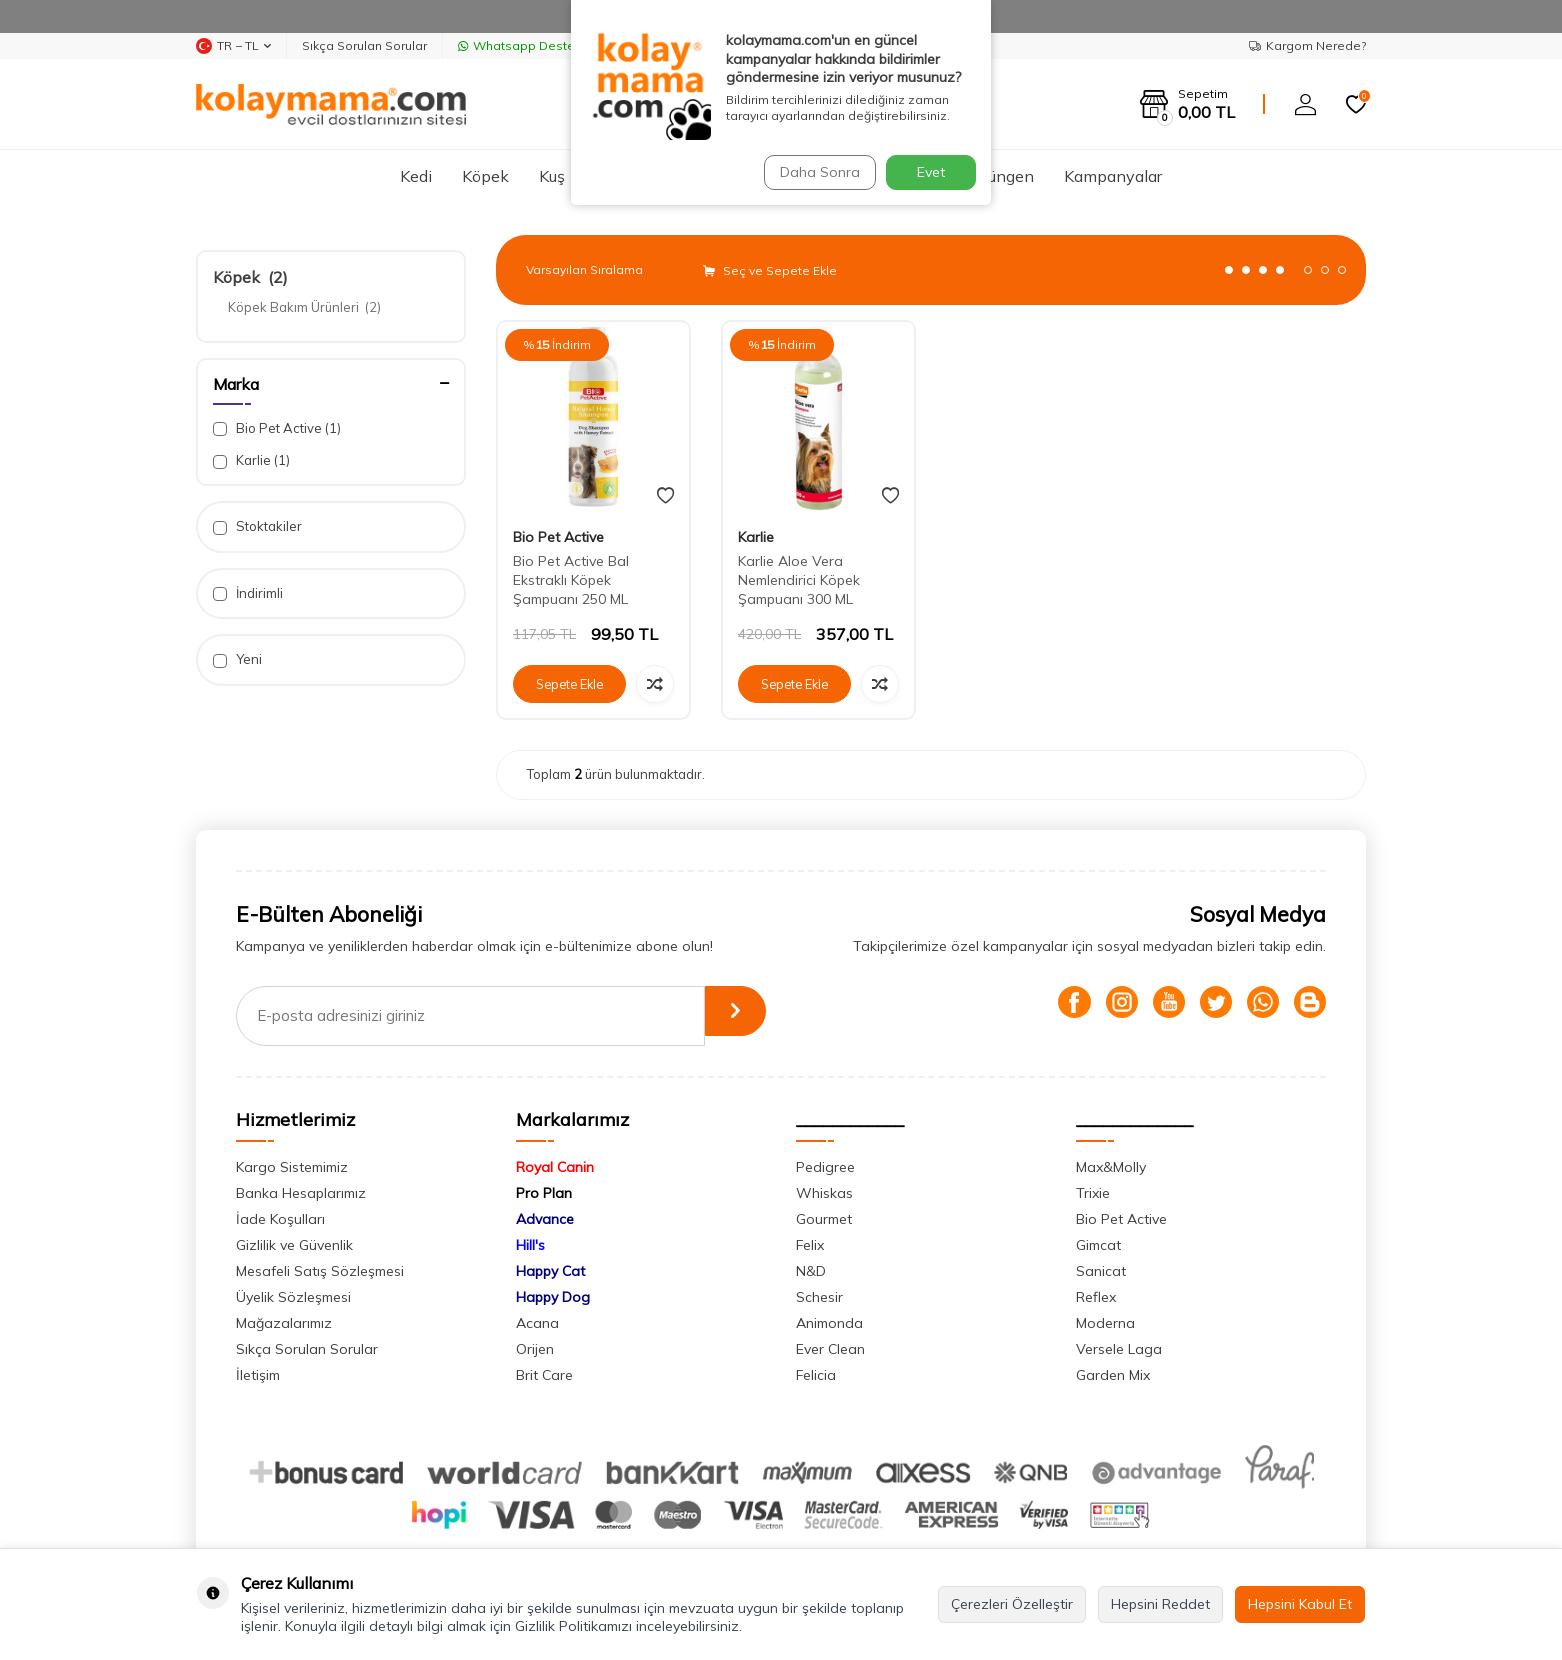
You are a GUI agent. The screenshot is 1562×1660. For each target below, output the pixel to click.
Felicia (816, 1375)
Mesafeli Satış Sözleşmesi (320, 1271)
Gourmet (824, 1219)
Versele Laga (1119, 1349)
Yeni (237, 659)
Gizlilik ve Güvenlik (294, 1245)
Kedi (416, 176)
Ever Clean (830, 1349)
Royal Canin (555, 1167)
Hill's (530, 1245)
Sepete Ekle (570, 684)
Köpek (485, 176)
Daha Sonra (815, 172)
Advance (545, 1219)
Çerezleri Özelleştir (1012, 1604)
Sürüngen (999, 176)
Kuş (552, 176)
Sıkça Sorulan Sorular (364, 45)
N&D (811, 1271)
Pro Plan (544, 1193)
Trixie (1093, 1193)
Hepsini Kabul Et (1300, 1604)
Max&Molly (1111, 1167)
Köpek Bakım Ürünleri (304, 307)
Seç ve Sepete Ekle (770, 270)
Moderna (1105, 1323)
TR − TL (233, 46)
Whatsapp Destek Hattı (535, 45)
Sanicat (1101, 1271)
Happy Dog (553, 1297)
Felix (810, 1245)
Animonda (829, 1323)
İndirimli (248, 593)
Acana (537, 1323)
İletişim (258, 1375)
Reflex (1096, 1297)
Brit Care (544, 1375)
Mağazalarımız (284, 1323)
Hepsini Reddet (1160, 1604)
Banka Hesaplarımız (301, 1193)
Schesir (819, 1297)
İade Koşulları (280, 1219)
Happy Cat (550, 1271)
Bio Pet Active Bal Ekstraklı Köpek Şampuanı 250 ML (571, 580)
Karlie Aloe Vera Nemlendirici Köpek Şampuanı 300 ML (799, 580)
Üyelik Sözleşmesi (293, 1297)
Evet (931, 172)
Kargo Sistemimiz (292, 1167)
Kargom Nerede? (1307, 45)
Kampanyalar (1113, 176)
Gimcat (1098, 1245)
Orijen (535, 1349)
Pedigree (825, 1167)
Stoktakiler (257, 526)
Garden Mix (1113, 1375)
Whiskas (824, 1193)
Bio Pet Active (277, 428)
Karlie (251, 460)
